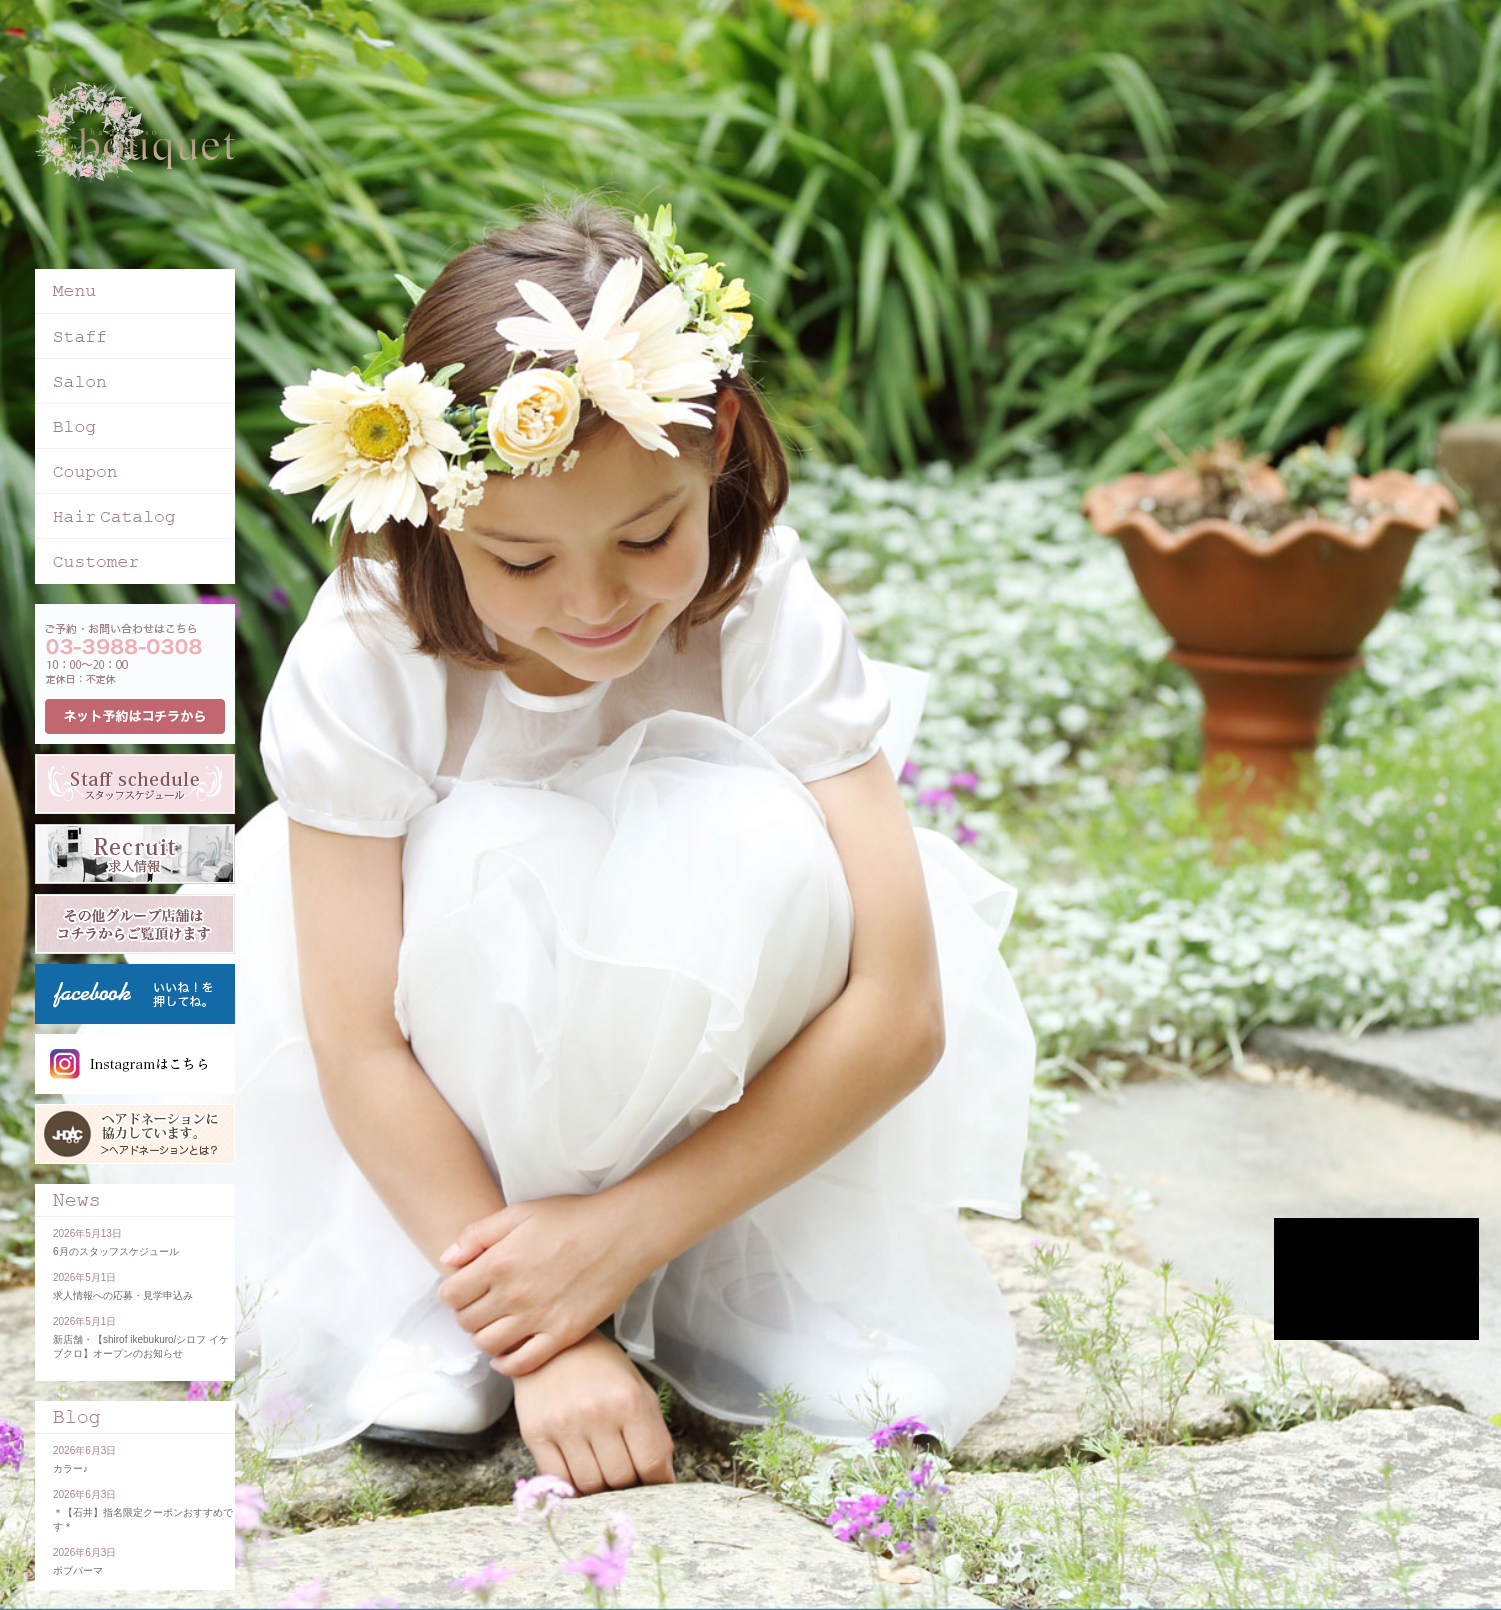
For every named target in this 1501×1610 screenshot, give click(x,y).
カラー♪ (70, 1468)
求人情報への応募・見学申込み (123, 1295)
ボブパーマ (78, 1570)
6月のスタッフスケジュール (116, 1251)
